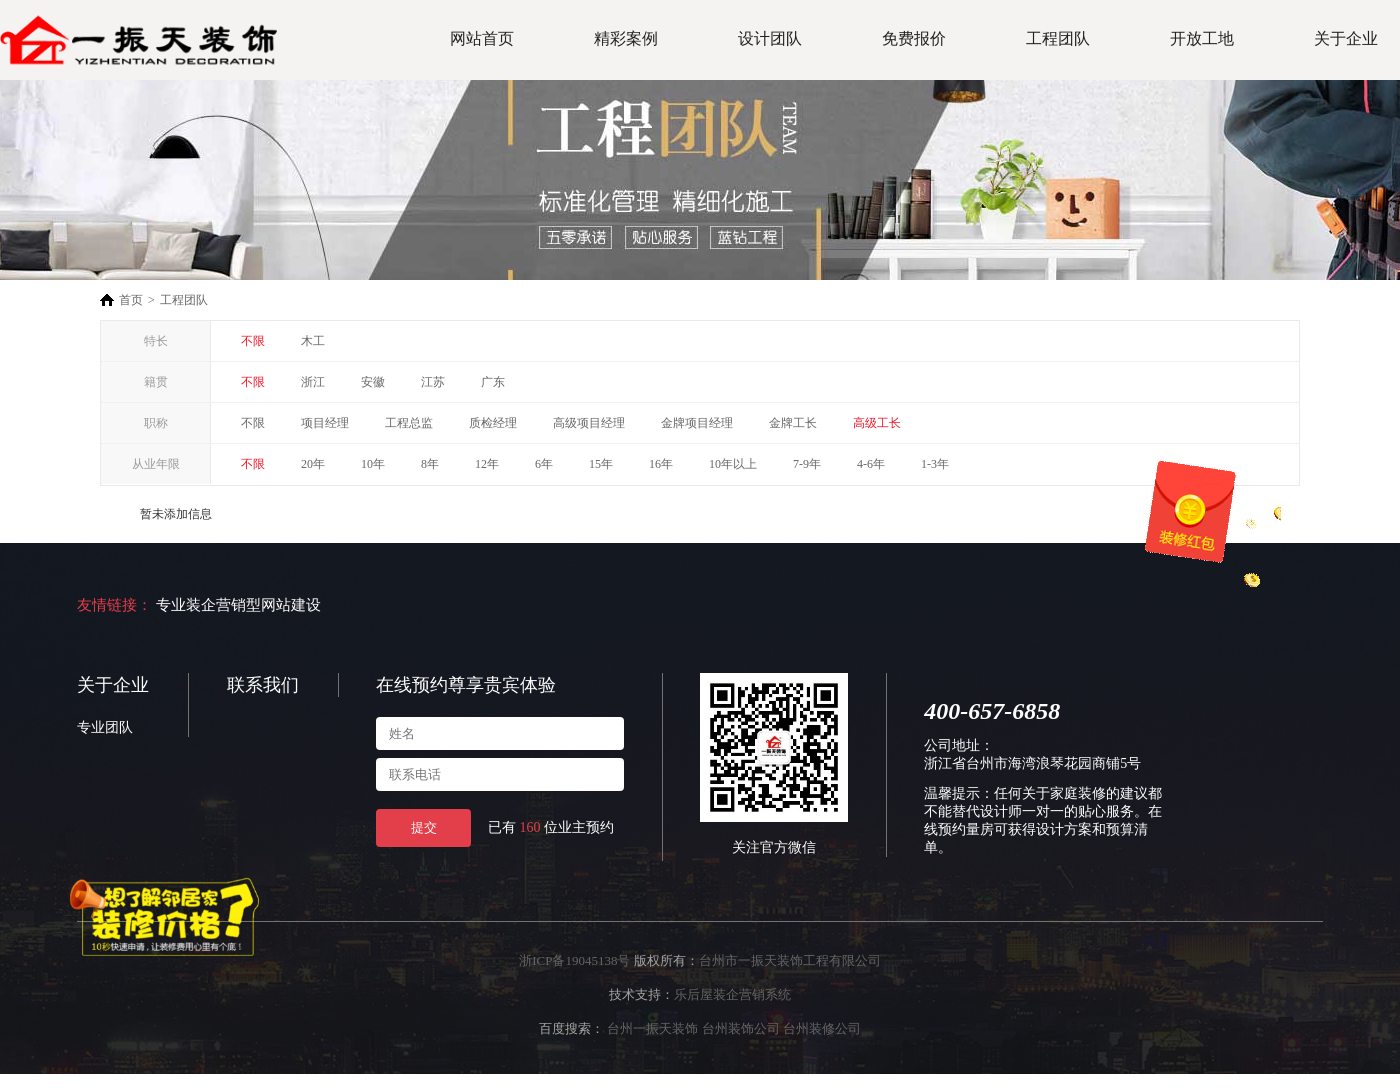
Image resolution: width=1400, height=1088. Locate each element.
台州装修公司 (822, 1028)
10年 (373, 464)
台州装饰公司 (741, 1028)
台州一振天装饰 (652, 1028)
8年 (430, 464)
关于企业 (1346, 38)
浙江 (313, 382)
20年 (313, 464)
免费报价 (914, 38)
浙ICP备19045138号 (574, 960)
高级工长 (877, 423)
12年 (487, 464)
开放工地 (1202, 38)
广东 (493, 382)
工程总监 (409, 423)
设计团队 (770, 38)
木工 (313, 341)
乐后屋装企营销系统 (732, 994)
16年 (661, 464)
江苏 (433, 382)
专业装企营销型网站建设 (238, 605)
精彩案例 (626, 38)
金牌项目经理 (697, 423)
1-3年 (935, 464)
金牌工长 (793, 423)
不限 (253, 341)
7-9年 (807, 464)
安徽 (373, 382)
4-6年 (871, 464)
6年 (544, 464)
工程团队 (1058, 38)
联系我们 (263, 685)
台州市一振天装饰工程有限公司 (790, 960)
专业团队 (105, 727)
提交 (424, 827)
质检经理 (493, 423)
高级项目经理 (589, 423)
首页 (131, 300)
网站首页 (482, 38)
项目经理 (325, 423)
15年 (601, 464)
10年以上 (733, 464)
